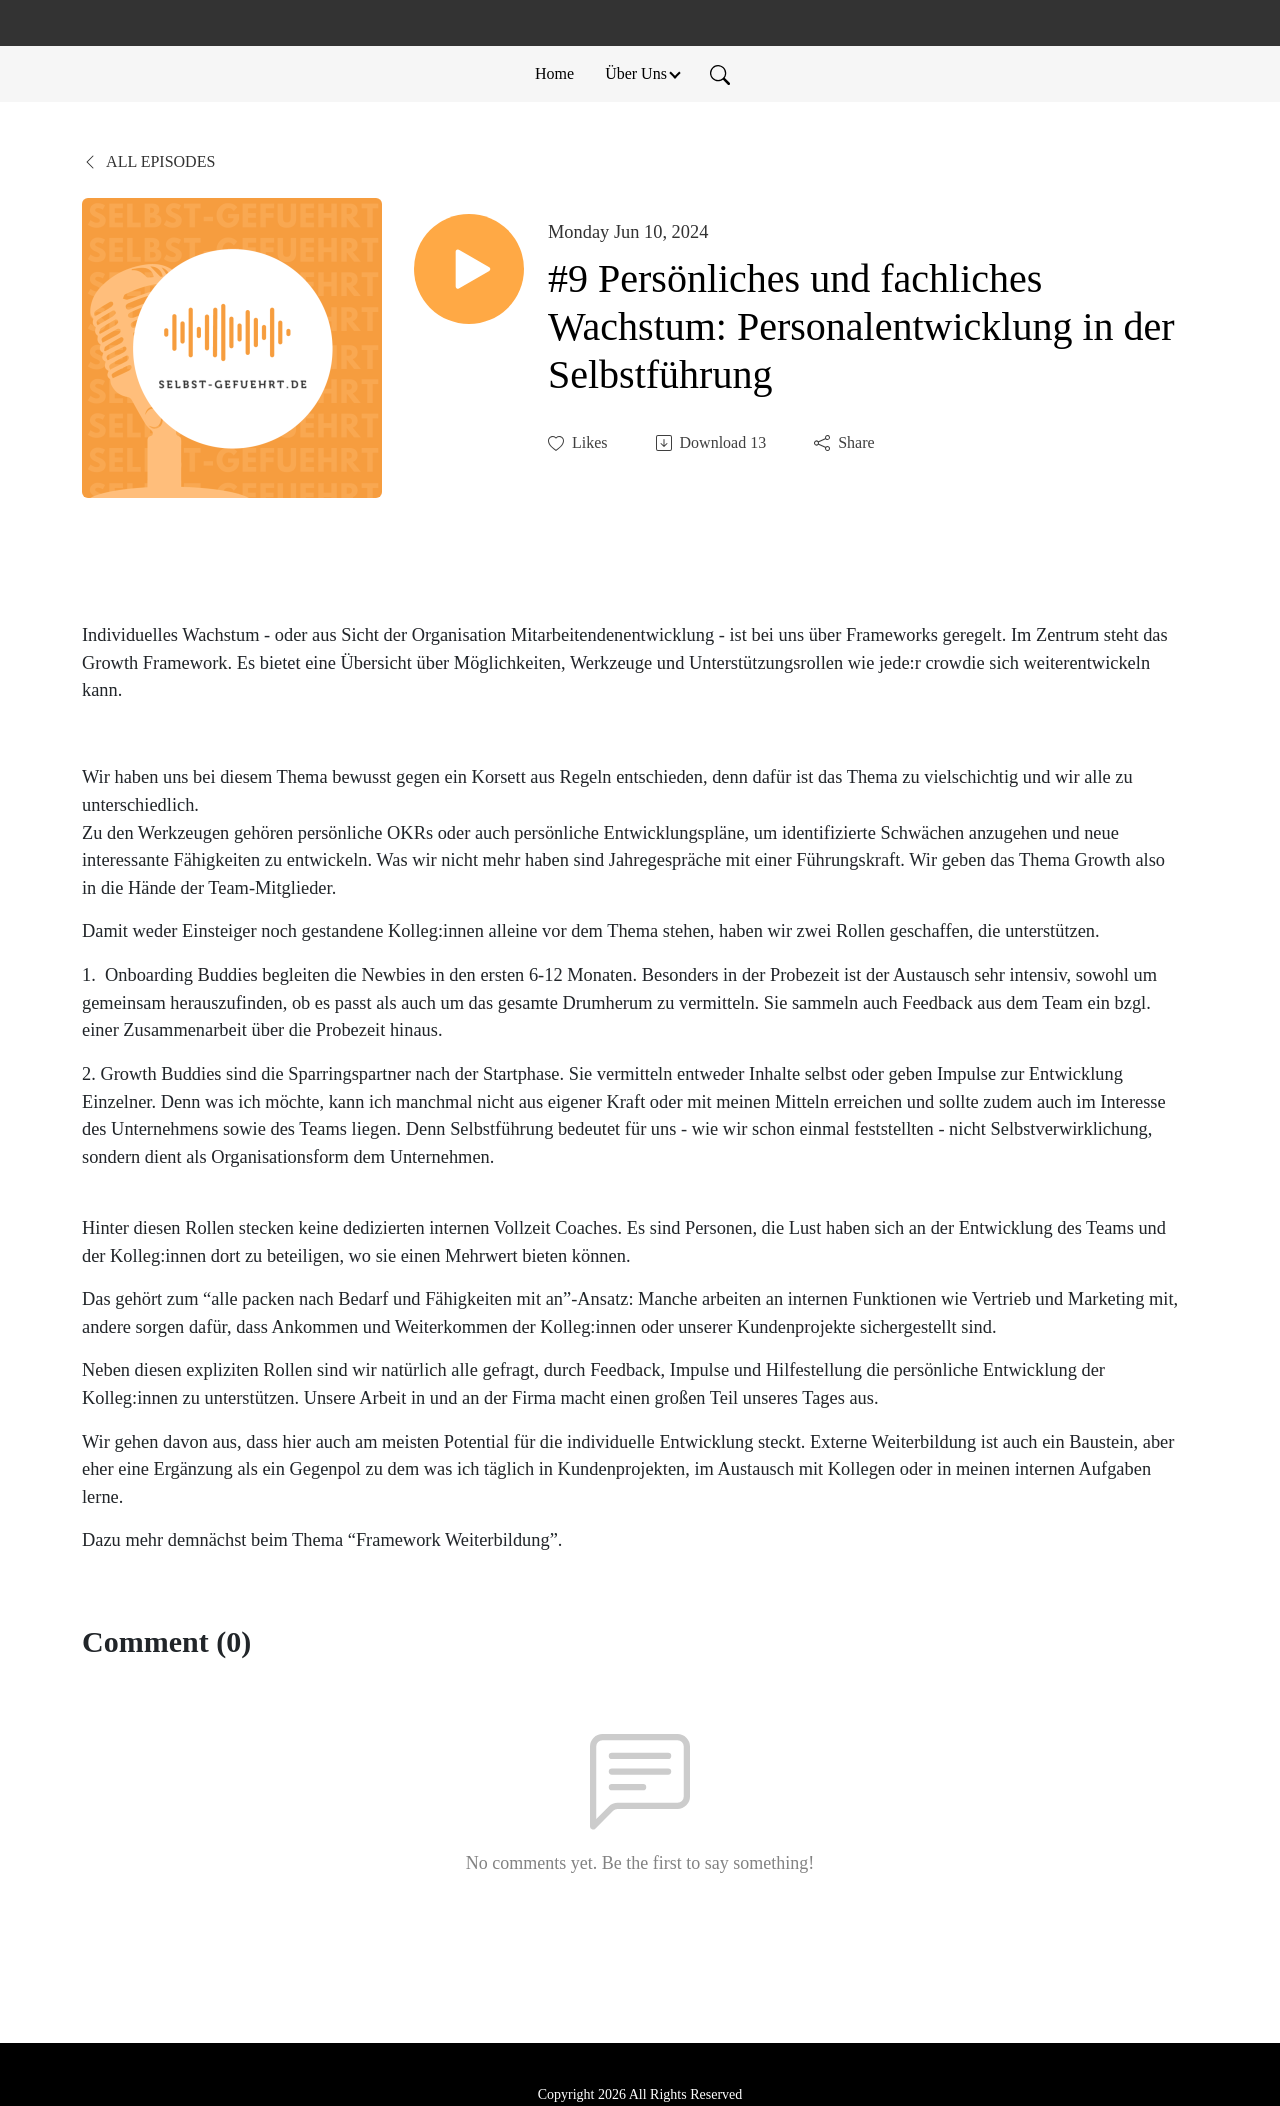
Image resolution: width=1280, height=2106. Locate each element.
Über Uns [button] (636, 73)
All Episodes (148, 161)
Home (554, 73)
